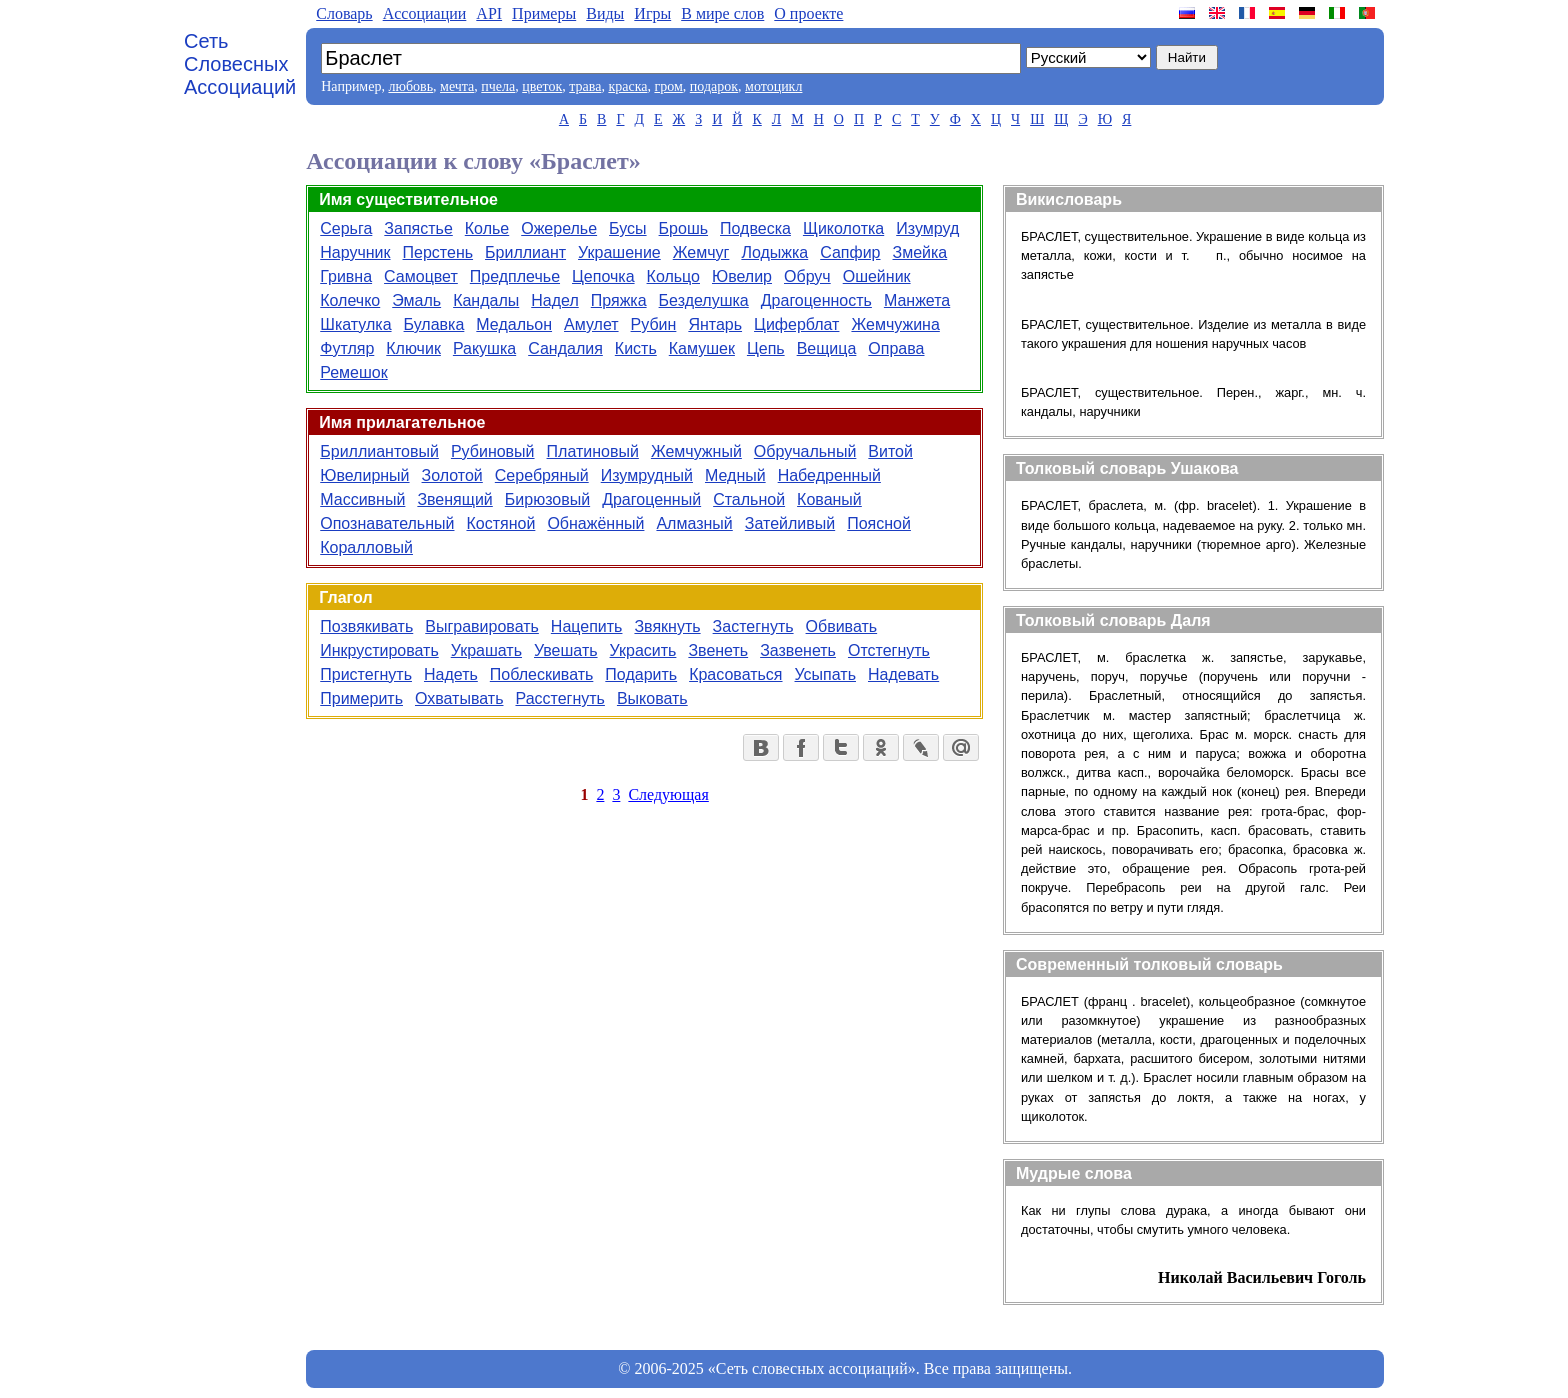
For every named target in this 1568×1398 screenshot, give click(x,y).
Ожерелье (559, 228)
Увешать (566, 650)
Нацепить (587, 626)
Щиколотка (843, 228)
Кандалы (486, 300)
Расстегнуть (559, 698)
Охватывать (459, 698)
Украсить (643, 650)
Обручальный (805, 451)
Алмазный (694, 523)
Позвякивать (366, 626)
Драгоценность (816, 300)
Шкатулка (355, 324)
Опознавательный (387, 523)
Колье (487, 228)
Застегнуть (753, 626)
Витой (890, 451)
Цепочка (603, 276)
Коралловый (366, 547)
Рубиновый (493, 451)
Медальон (514, 324)
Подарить (641, 674)
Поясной (879, 523)
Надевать (903, 674)
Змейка (920, 252)
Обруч (807, 276)
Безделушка (704, 300)
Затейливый (790, 523)
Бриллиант (525, 252)
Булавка (434, 324)
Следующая (668, 794)
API (489, 13)
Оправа (896, 348)
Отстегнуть (889, 650)
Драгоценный (651, 499)
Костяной (500, 523)
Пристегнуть (366, 674)
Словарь (344, 13)
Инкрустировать (379, 650)
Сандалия (565, 348)
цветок (542, 86)
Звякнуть (667, 626)
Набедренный (829, 475)
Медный (735, 475)
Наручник (355, 252)
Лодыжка (774, 252)
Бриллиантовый (379, 451)
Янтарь (715, 324)
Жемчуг (701, 252)
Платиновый (593, 451)
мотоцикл (773, 86)
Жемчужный (696, 451)
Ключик (413, 348)
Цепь (766, 348)
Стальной (749, 499)
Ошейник (877, 276)
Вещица (827, 348)
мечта (457, 86)
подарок (714, 86)
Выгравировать (482, 626)
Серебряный (542, 475)
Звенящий (454, 499)
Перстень (438, 252)
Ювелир (742, 276)
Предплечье (515, 276)
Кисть (636, 348)
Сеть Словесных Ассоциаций (240, 64)
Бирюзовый (547, 499)
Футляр (347, 348)
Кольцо (673, 276)
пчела (498, 86)
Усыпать (825, 674)
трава (585, 86)
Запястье (418, 228)
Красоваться (735, 674)
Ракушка (484, 348)
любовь (410, 86)
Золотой (452, 475)
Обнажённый (595, 523)
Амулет (591, 324)
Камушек (702, 348)
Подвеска (755, 228)
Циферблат (796, 324)
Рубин (654, 324)
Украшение (619, 252)
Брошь (683, 228)
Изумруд (927, 228)
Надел (555, 300)
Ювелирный (364, 475)
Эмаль (416, 300)
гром (668, 86)
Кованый (829, 499)
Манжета (917, 300)
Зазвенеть (798, 650)
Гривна (346, 276)
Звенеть (718, 650)
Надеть (451, 674)
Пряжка (619, 300)
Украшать (486, 650)
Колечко (350, 300)
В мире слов (722, 13)
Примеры (544, 13)
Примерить (361, 698)
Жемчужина (895, 324)
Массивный (362, 499)
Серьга (346, 228)
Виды (605, 13)
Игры (652, 13)
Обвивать (842, 626)
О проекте (808, 13)
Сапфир (850, 252)
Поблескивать (542, 674)
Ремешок (354, 372)
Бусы (627, 228)
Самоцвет (421, 276)
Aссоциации (425, 13)
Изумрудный (647, 475)
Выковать (652, 698)
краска (627, 86)
